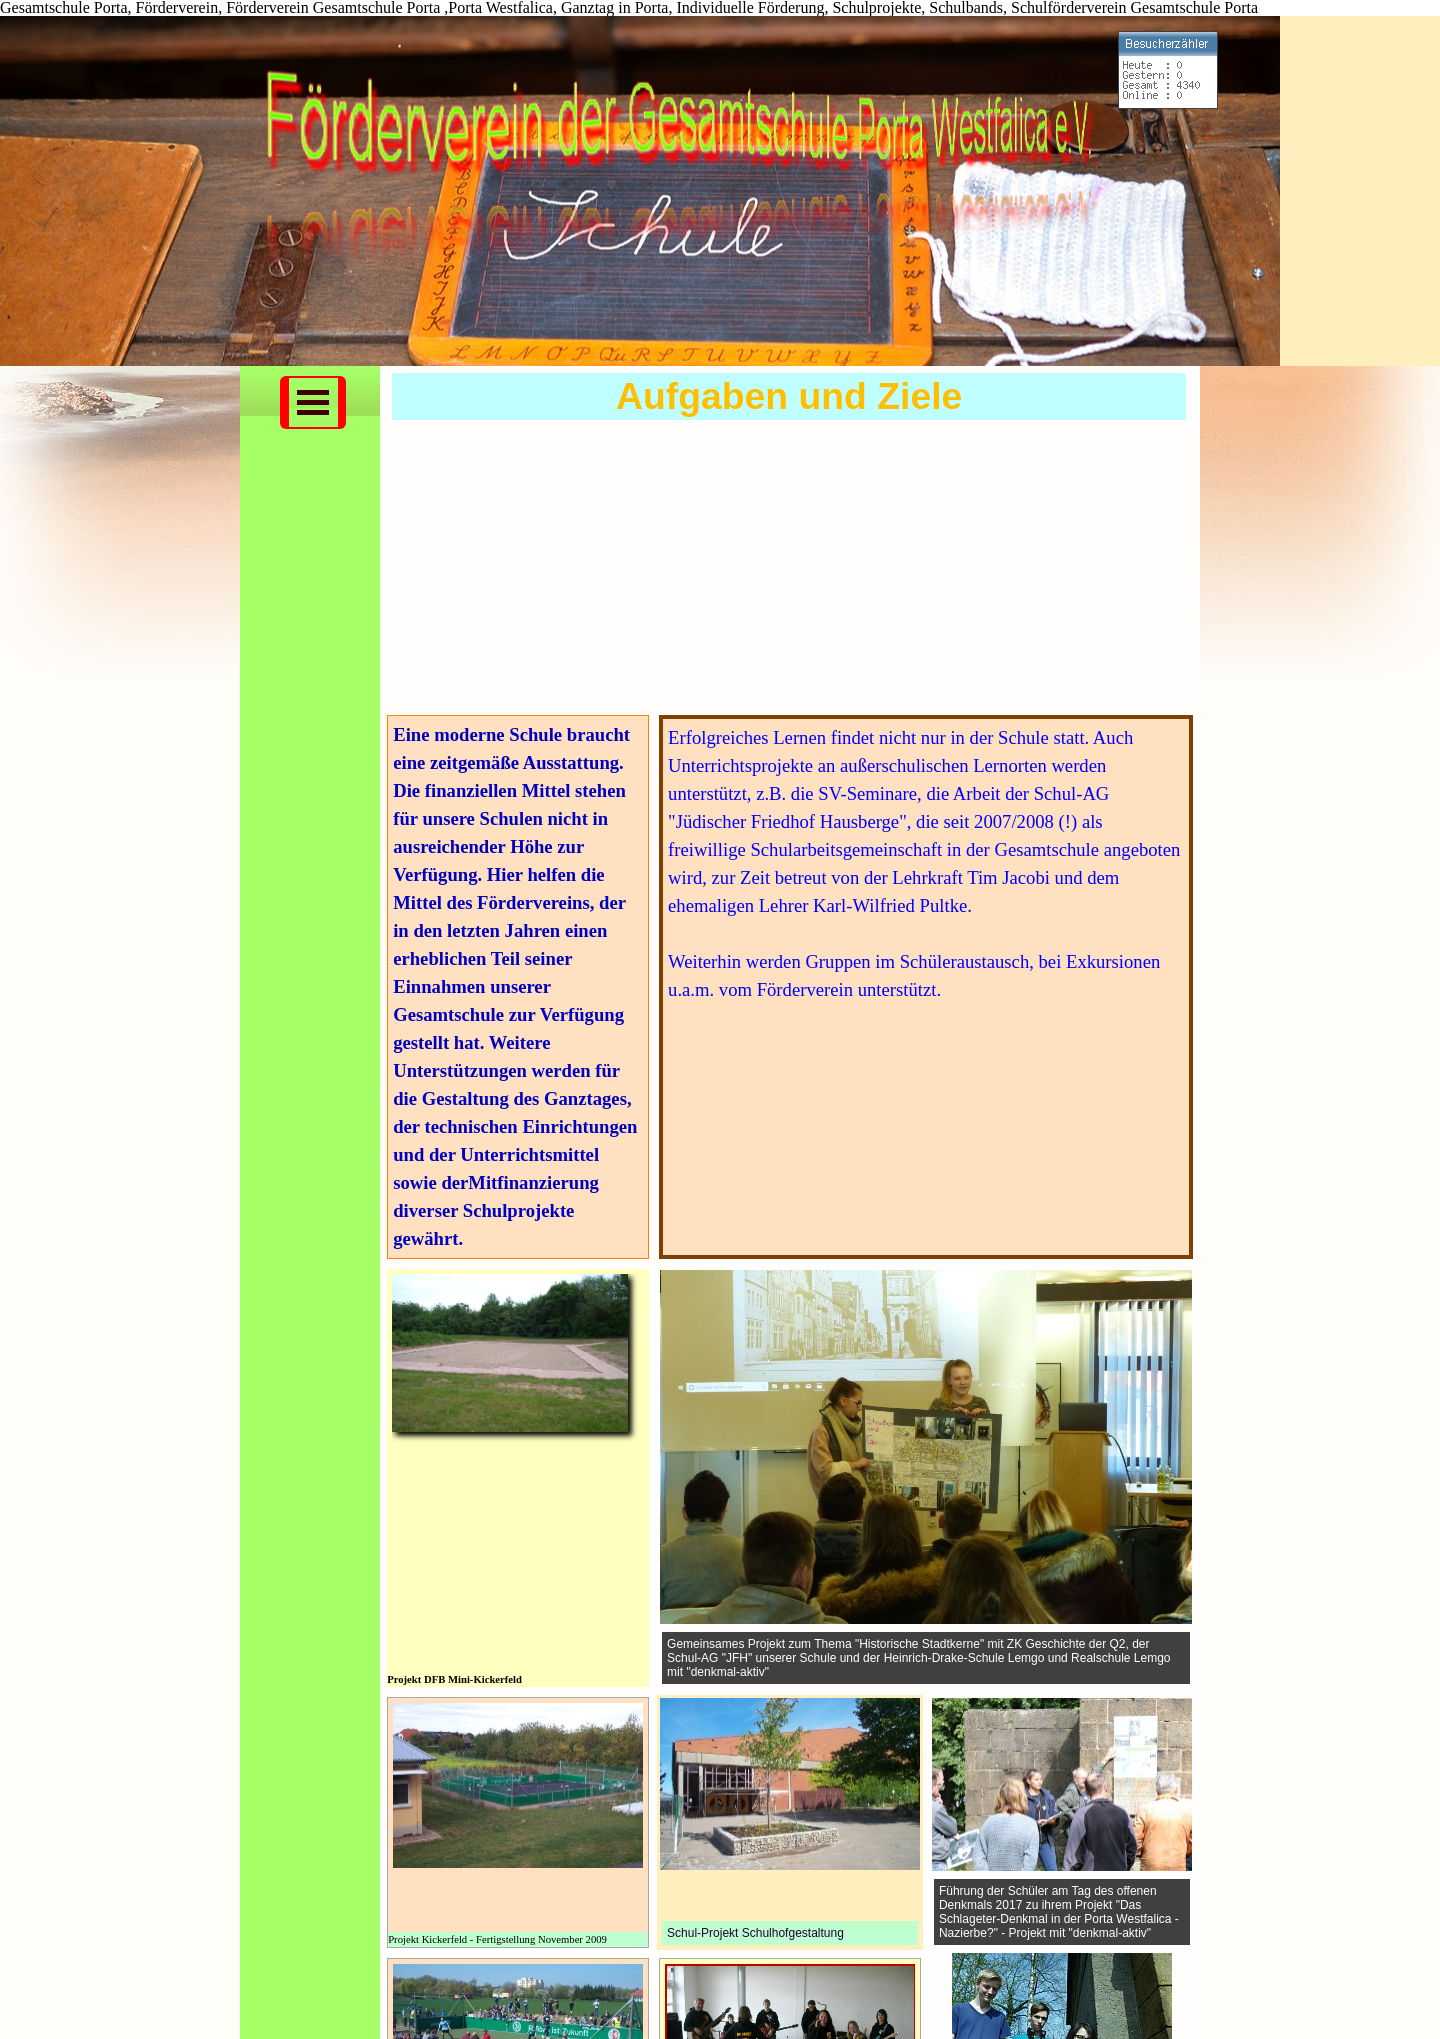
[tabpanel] (518, 987)
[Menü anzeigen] (313, 402)
